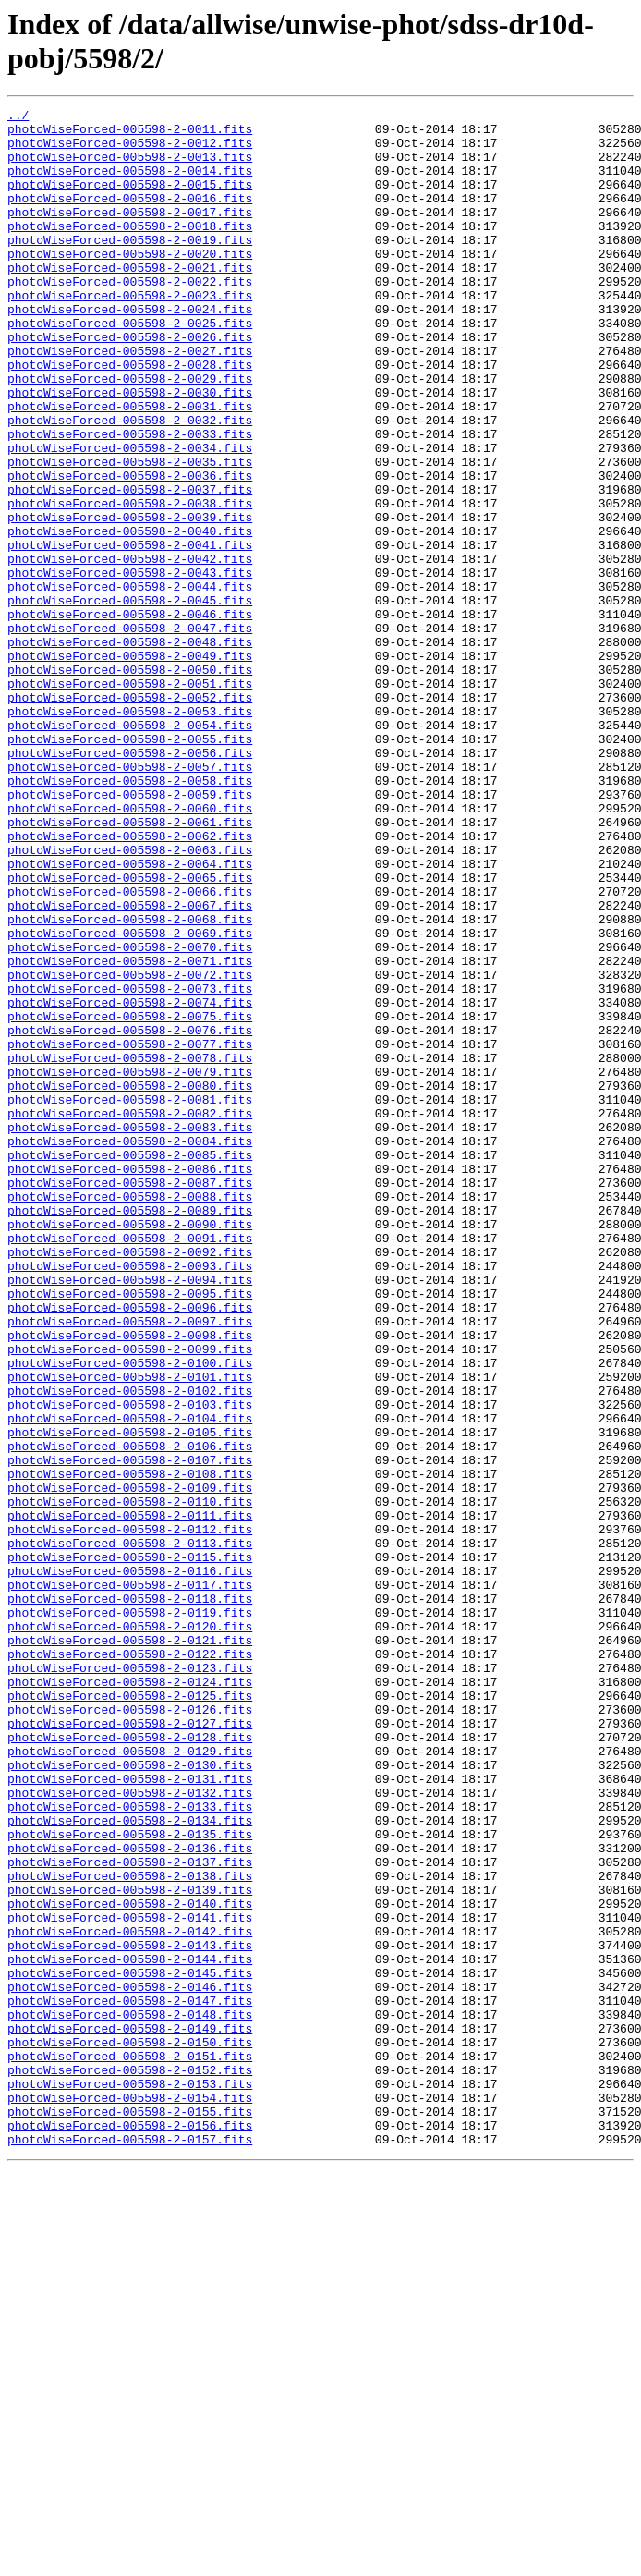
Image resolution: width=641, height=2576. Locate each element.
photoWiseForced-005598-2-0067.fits (129, 1065)
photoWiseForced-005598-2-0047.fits (129, 733)
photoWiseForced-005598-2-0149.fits (129, 2413)
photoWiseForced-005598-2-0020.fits (129, 283)
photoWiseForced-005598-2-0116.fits (129, 1864)
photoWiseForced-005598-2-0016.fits (129, 217)
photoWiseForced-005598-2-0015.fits (129, 200)
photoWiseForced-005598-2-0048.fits (129, 749)
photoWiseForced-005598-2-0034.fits (129, 516)
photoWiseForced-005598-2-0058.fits (129, 916)
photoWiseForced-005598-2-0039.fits (129, 600)
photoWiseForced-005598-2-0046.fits (129, 716)
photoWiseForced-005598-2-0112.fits (129, 1814)
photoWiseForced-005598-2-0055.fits (129, 866)
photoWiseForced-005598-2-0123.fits (129, 1980)
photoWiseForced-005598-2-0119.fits (129, 1914)
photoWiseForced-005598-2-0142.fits (129, 2297)
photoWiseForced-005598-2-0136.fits (129, 2197)
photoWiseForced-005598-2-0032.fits (129, 483)
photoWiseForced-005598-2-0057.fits (129, 899)
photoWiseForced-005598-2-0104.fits (129, 1681)
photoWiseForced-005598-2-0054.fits (129, 849)
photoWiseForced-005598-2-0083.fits (129, 1332)
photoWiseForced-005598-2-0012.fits (129, 150)
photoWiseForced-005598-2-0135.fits (129, 2180)
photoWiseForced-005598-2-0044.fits (129, 683)
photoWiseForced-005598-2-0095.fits (129, 1531)
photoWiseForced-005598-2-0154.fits (129, 2496)
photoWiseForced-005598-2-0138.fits (129, 2230)
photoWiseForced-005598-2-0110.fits (129, 1781)
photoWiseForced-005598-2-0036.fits (129, 550)
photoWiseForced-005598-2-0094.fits (129, 1515)
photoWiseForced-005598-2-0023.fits (129, 333)
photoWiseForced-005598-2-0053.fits (129, 832)
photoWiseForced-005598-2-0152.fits (129, 2463)
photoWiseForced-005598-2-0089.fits (129, 1431)
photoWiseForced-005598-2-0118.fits (129, 1897)
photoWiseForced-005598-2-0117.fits (129, 1881)
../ (18, 117)
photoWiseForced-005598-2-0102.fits (129, 1648)
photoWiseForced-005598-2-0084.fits (129, 1348)
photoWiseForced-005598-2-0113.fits (129, 1831)
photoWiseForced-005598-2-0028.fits (129, 417)
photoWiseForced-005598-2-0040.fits (129, 616)
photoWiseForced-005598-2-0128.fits (129, 2064)
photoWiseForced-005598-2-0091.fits (129, 1465)
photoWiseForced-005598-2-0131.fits (129, 2114)
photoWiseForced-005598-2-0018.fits (129, 250)
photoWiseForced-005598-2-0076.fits (129, 1215)
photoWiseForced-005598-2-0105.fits (129, 1698)
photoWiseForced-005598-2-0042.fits (129, 649)
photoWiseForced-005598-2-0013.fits (129, 167)
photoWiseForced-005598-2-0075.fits (129, 1198)
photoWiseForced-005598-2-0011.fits (129, 134)
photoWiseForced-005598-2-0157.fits (129, 2546)
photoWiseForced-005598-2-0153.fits (129, 2480)
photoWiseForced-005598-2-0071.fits (129, 1132)
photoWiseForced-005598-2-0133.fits (129, 2147)
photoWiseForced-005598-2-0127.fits (129, 2047)
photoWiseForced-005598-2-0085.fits (129, 1365)
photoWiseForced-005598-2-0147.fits (129, 2380)
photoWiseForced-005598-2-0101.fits (129, 1631)
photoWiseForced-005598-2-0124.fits (129, 1997)
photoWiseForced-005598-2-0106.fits (129, 1714)
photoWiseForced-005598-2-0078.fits (129, 1248)
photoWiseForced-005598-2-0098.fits (129, 1581)
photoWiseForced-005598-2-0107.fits (129, 1731)
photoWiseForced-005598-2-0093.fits (129, 1498)
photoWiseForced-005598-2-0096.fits (129, 1548)
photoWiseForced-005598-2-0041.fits (129, 633)
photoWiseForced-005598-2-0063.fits (129, 999)
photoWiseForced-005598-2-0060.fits (129, 949)
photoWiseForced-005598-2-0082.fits (129, 1315)
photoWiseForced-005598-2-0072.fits (129, 1149)
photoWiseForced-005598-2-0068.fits (129, 1082)
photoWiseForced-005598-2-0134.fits (129, 2163)
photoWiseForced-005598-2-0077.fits (129, 1232)
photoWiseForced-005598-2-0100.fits (129, 1614)
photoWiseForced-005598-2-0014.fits (129, 184)
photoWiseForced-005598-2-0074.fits (129, 1182)
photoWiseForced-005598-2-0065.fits (129, 1032)
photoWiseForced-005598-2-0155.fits (129, 2513)
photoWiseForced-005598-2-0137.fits (129, 2213)
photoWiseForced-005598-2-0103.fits (129, 1664)
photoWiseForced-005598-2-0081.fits (129, 1298)
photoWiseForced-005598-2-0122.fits (129, 1964)
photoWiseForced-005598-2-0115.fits (129, 1847)
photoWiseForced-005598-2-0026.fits (129, 383)
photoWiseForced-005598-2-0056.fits (129, 882)
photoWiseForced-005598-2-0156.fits (129, 2529)
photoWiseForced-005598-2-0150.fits (129, 2430)
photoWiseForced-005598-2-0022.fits (129, 317)
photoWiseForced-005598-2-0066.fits (129, 1049)
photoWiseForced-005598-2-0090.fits (129, 1448)
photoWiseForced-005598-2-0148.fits (129, 2396)
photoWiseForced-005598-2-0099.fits (129, 1598)
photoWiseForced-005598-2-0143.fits (129, 2313)
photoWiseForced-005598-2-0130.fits (129, 2097)
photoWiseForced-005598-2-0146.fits (129, 2363)
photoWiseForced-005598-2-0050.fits (129, 783)
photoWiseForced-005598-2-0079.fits (129, 1265)
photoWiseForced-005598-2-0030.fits (129, 450)
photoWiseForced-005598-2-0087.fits (129, 1398)
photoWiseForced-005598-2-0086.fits (129, 1381)
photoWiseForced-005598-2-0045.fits (129, 699)
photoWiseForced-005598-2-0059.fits (129, 932)
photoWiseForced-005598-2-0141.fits (129, 2280)
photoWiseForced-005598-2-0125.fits (129, 2014)
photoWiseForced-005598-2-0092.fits (129, 1481)
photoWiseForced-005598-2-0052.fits (129, 816)
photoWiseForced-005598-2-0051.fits (129, 799)
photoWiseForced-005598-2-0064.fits (129, 1015)
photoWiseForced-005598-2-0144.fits (129, 2330)
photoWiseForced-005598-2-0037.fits (129, 566)
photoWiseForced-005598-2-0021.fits (129, 300)
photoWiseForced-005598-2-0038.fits (129, 583)
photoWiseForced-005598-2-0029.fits (129, 433)
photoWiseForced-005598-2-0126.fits (129, 2030)
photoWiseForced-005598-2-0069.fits (129, 1099)
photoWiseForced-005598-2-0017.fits (129, 234)
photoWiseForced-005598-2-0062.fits (129, 982)
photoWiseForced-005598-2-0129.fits (129, 2080)
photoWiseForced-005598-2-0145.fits (129, 2346)
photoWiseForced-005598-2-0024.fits (129, 350)
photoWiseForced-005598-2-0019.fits (129, 267)
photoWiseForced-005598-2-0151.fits (129, 2446)
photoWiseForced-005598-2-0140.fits (129, 2263)
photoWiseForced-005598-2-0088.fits (129, 1415)
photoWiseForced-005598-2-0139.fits (129, 2247)
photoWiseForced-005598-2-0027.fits (129, 400)
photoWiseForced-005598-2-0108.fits (129, 1748)
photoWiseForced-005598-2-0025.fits (129, 367)
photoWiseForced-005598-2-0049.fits (129, 766)
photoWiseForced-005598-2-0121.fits (129, 1947)
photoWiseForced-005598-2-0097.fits (129, 1565)
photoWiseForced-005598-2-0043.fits (129, 666)
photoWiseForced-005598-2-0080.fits (129, 1282)
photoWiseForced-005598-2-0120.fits (129, 1931)
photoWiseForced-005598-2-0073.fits (129, 1165)
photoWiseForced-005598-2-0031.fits (129, 466)
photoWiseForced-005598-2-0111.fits (129, 1797)
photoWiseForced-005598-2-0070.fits (129, 1115)
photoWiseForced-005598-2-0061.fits (129, 966)
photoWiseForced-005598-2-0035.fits (129, 533)
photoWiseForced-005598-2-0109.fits (129, 1764)
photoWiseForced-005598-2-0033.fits (129, 500)
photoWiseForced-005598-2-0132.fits (129, 2130)
